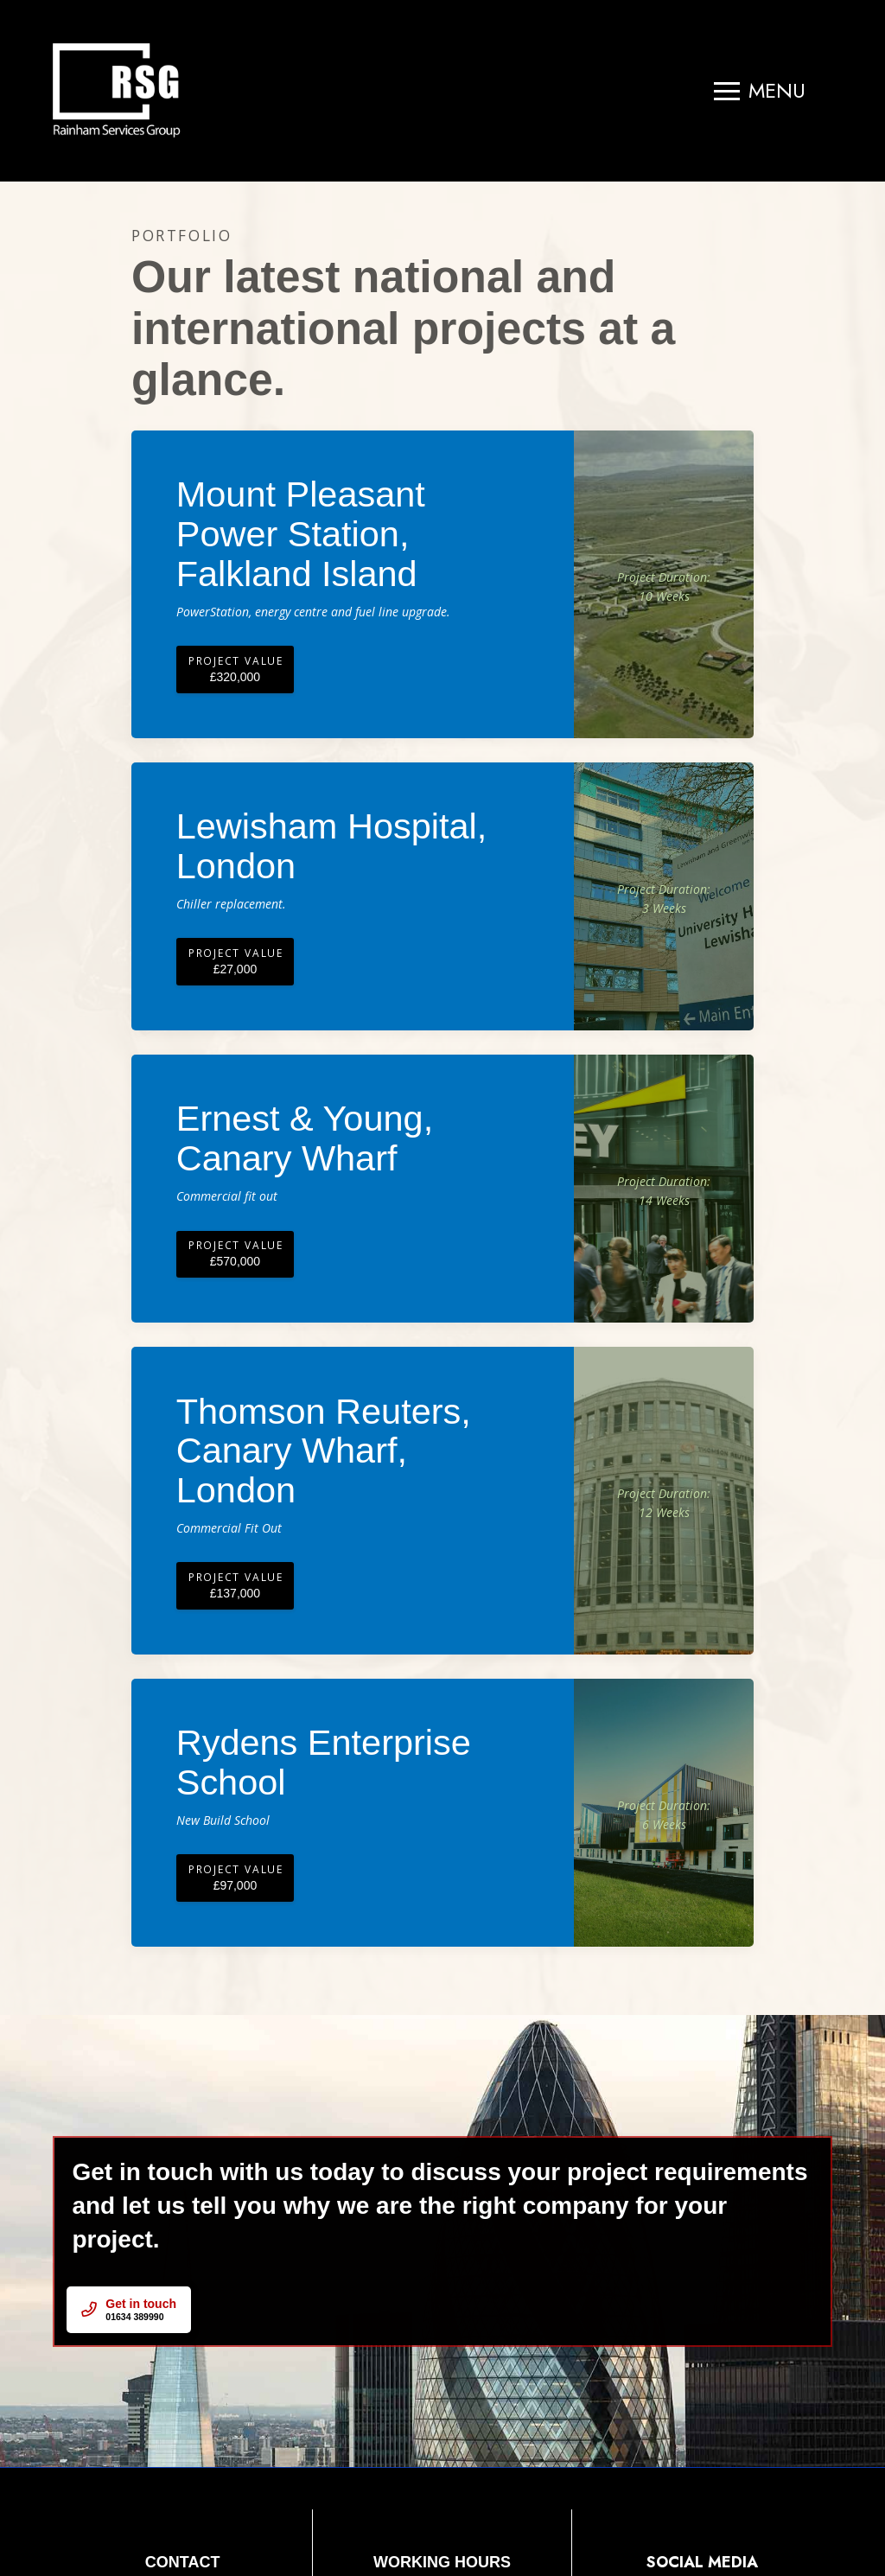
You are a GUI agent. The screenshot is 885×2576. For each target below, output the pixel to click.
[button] (759, 91)
